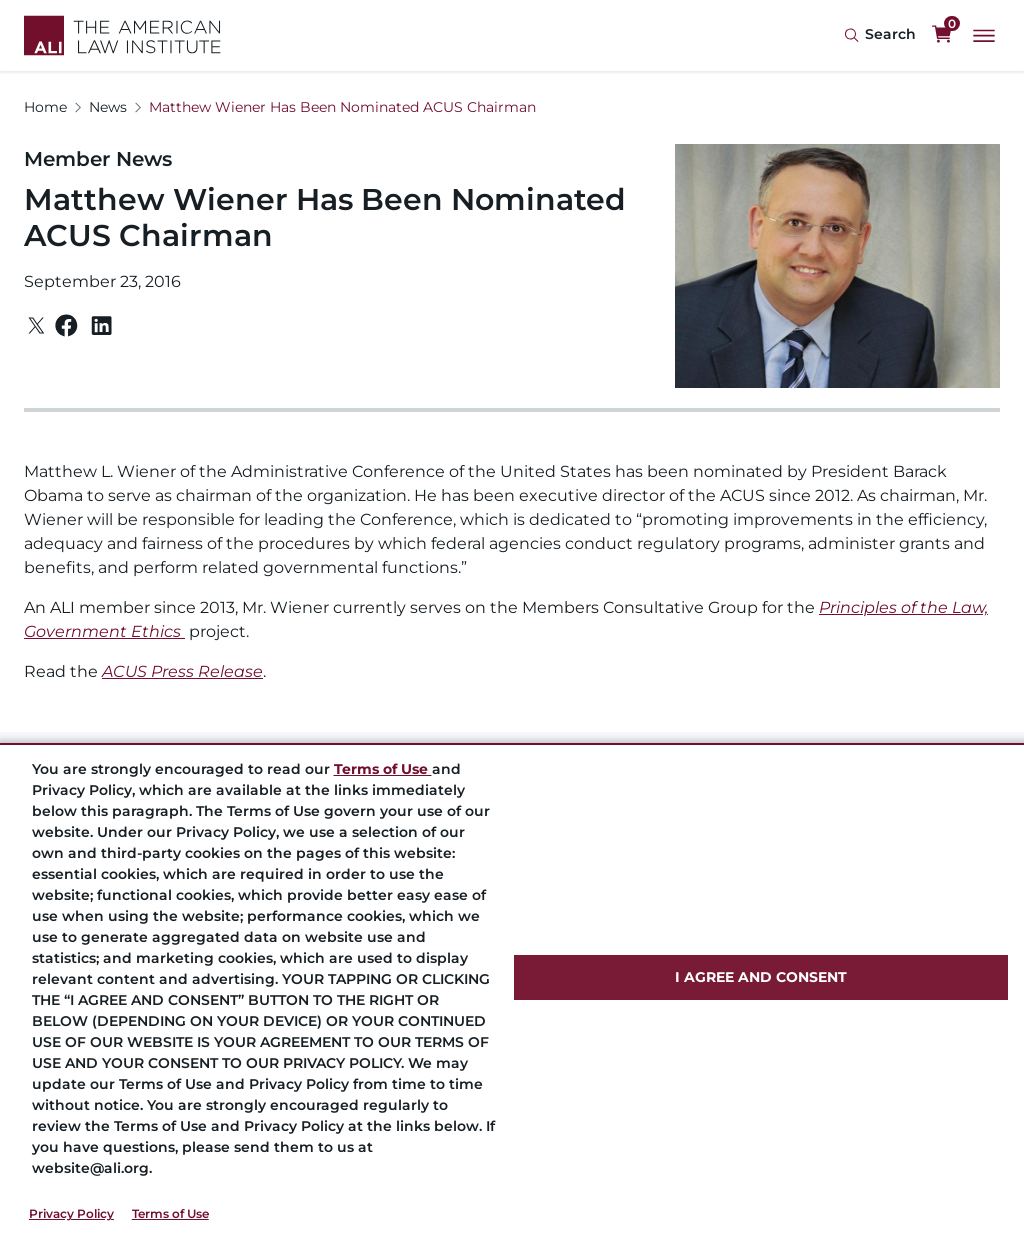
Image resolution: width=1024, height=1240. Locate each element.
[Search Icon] (880, 35)
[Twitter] (36, 325)
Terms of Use (170, 1213)
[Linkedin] (101, 326)
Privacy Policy (71, 1213)
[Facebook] (66, 325)
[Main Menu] (984, 36)
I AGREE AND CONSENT (761, 977)
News (108, 107)
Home (45, 107)
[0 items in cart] (942, 35)
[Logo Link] (122, 35)
